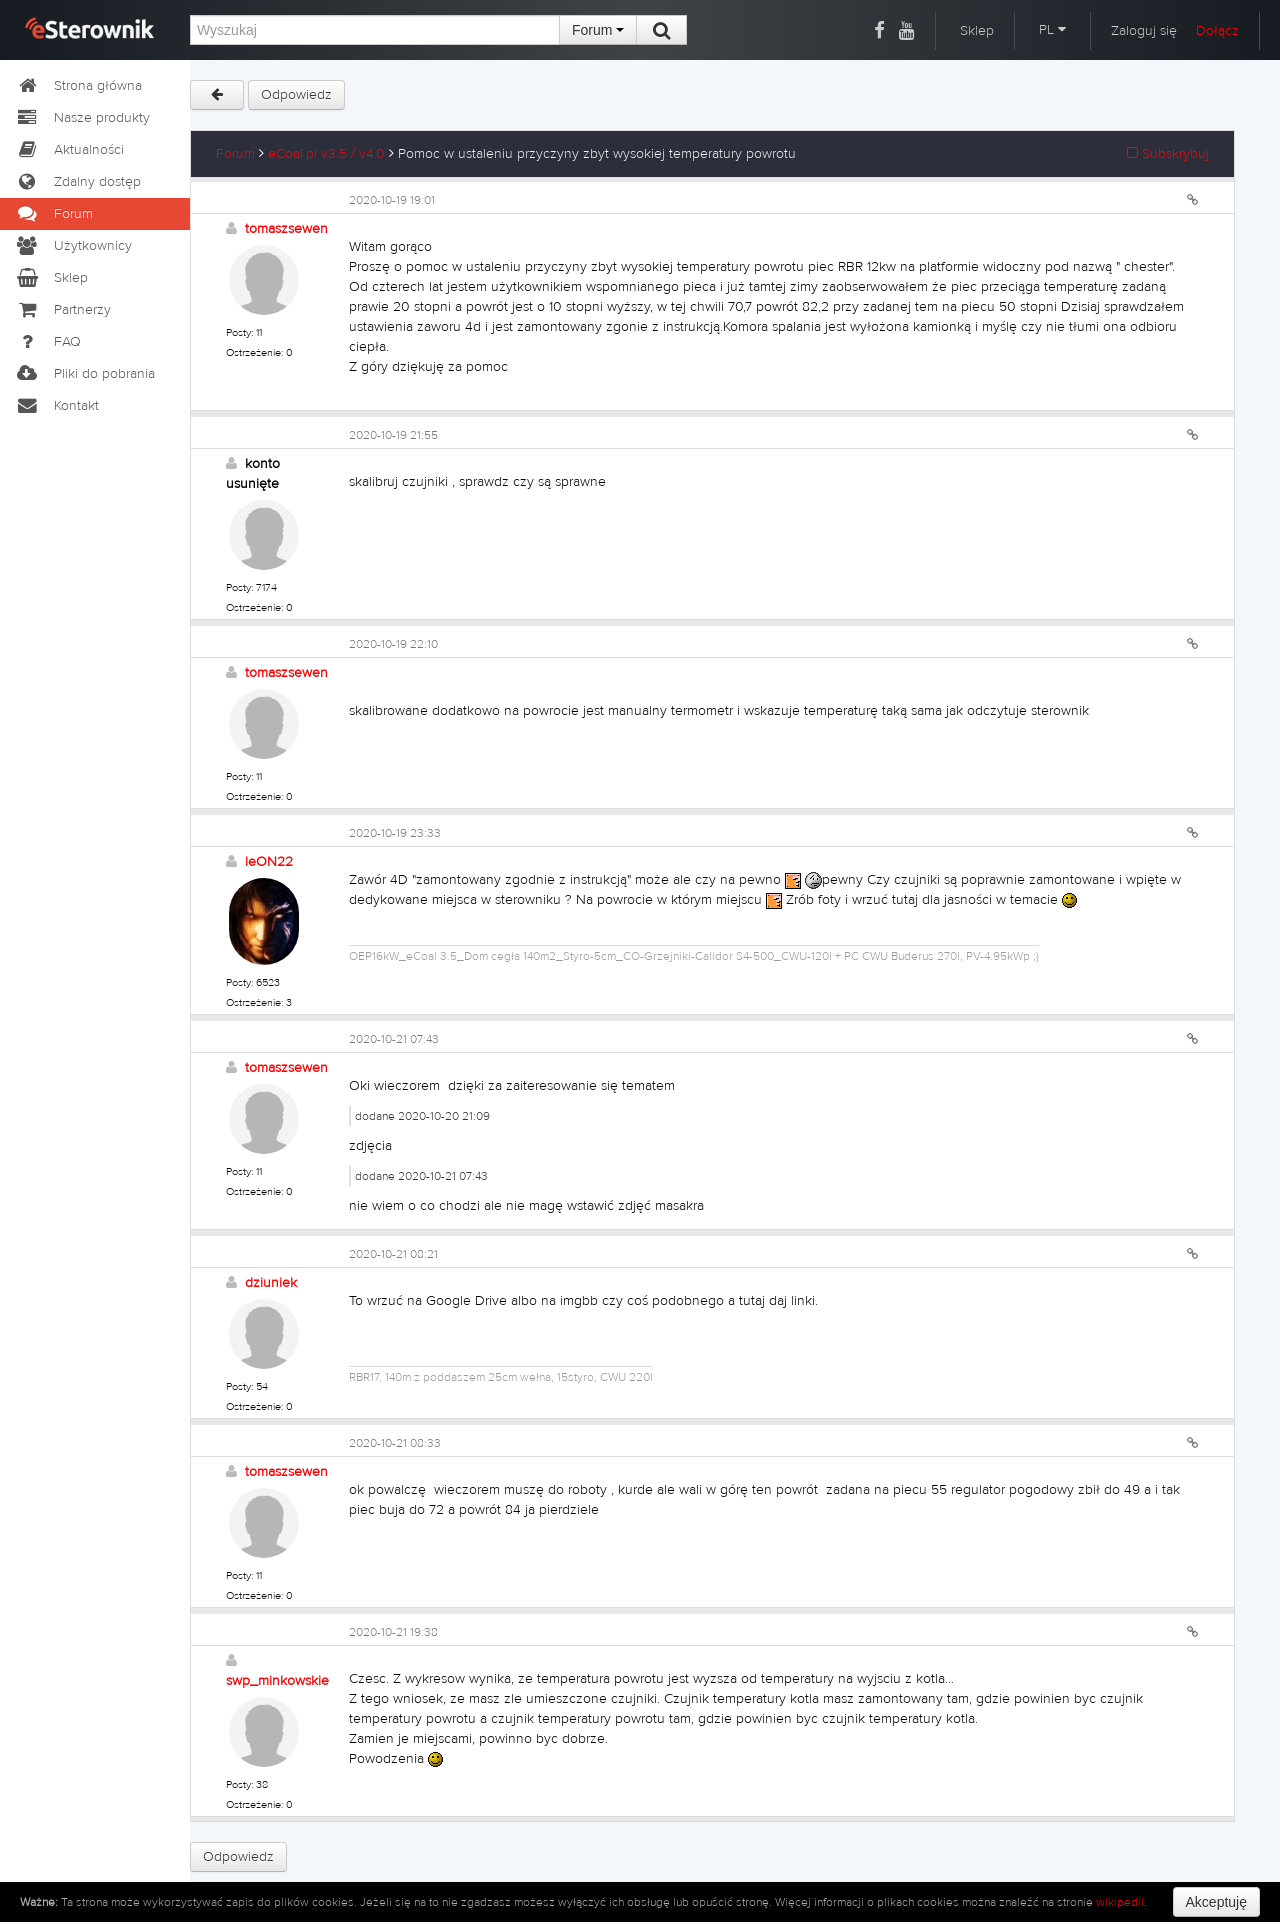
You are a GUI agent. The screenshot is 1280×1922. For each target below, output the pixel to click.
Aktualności (69, 150)
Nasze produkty (82, 118)
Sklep (977, 31)
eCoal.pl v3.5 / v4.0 (326, 154)
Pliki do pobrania (85, 374)
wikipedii (1120, 1902)
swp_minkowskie (277, 1681)
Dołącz (1217, 31)
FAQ (48, 342)
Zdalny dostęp (78, 182)
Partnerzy (63, 310)
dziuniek (271, 1283)
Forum (598, 30)
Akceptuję (1216, 1902)
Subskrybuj (1168, 154)
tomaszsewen (286, 229)
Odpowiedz (296, 95)
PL (1052, 30)
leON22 (269, 862)
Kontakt (57, 406)
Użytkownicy (73, 246)
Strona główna (78, 86)
